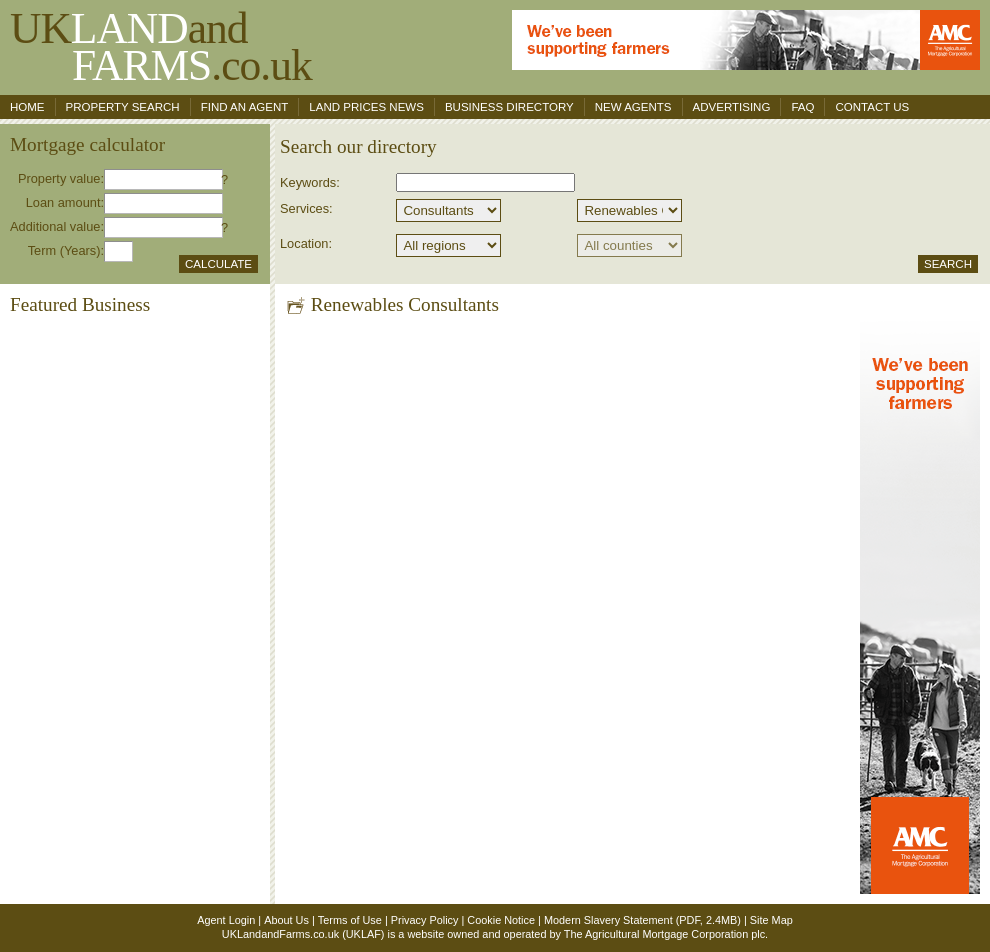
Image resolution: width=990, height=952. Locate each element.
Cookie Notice (501, 920)
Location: (306, 243)
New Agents (633, 107)
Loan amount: (65, 202)
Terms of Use (350, 920)
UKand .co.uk (161, 46)
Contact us (872, 107)
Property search (123, 107)
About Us (286, 920)
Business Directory (509, 107)
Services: (306, 208)
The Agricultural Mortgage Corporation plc (664, 934)
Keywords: (310, 182)
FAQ (802, 107)
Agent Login (226, 920)
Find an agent (245, 107)
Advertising (732, 107)
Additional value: (57, 226)
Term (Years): (66, 250)
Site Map (771, 920)
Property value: (61, 178)
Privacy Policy (425, 920)
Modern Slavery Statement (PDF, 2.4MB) (642, 920)
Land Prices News (366, 107)
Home (27, 107)
